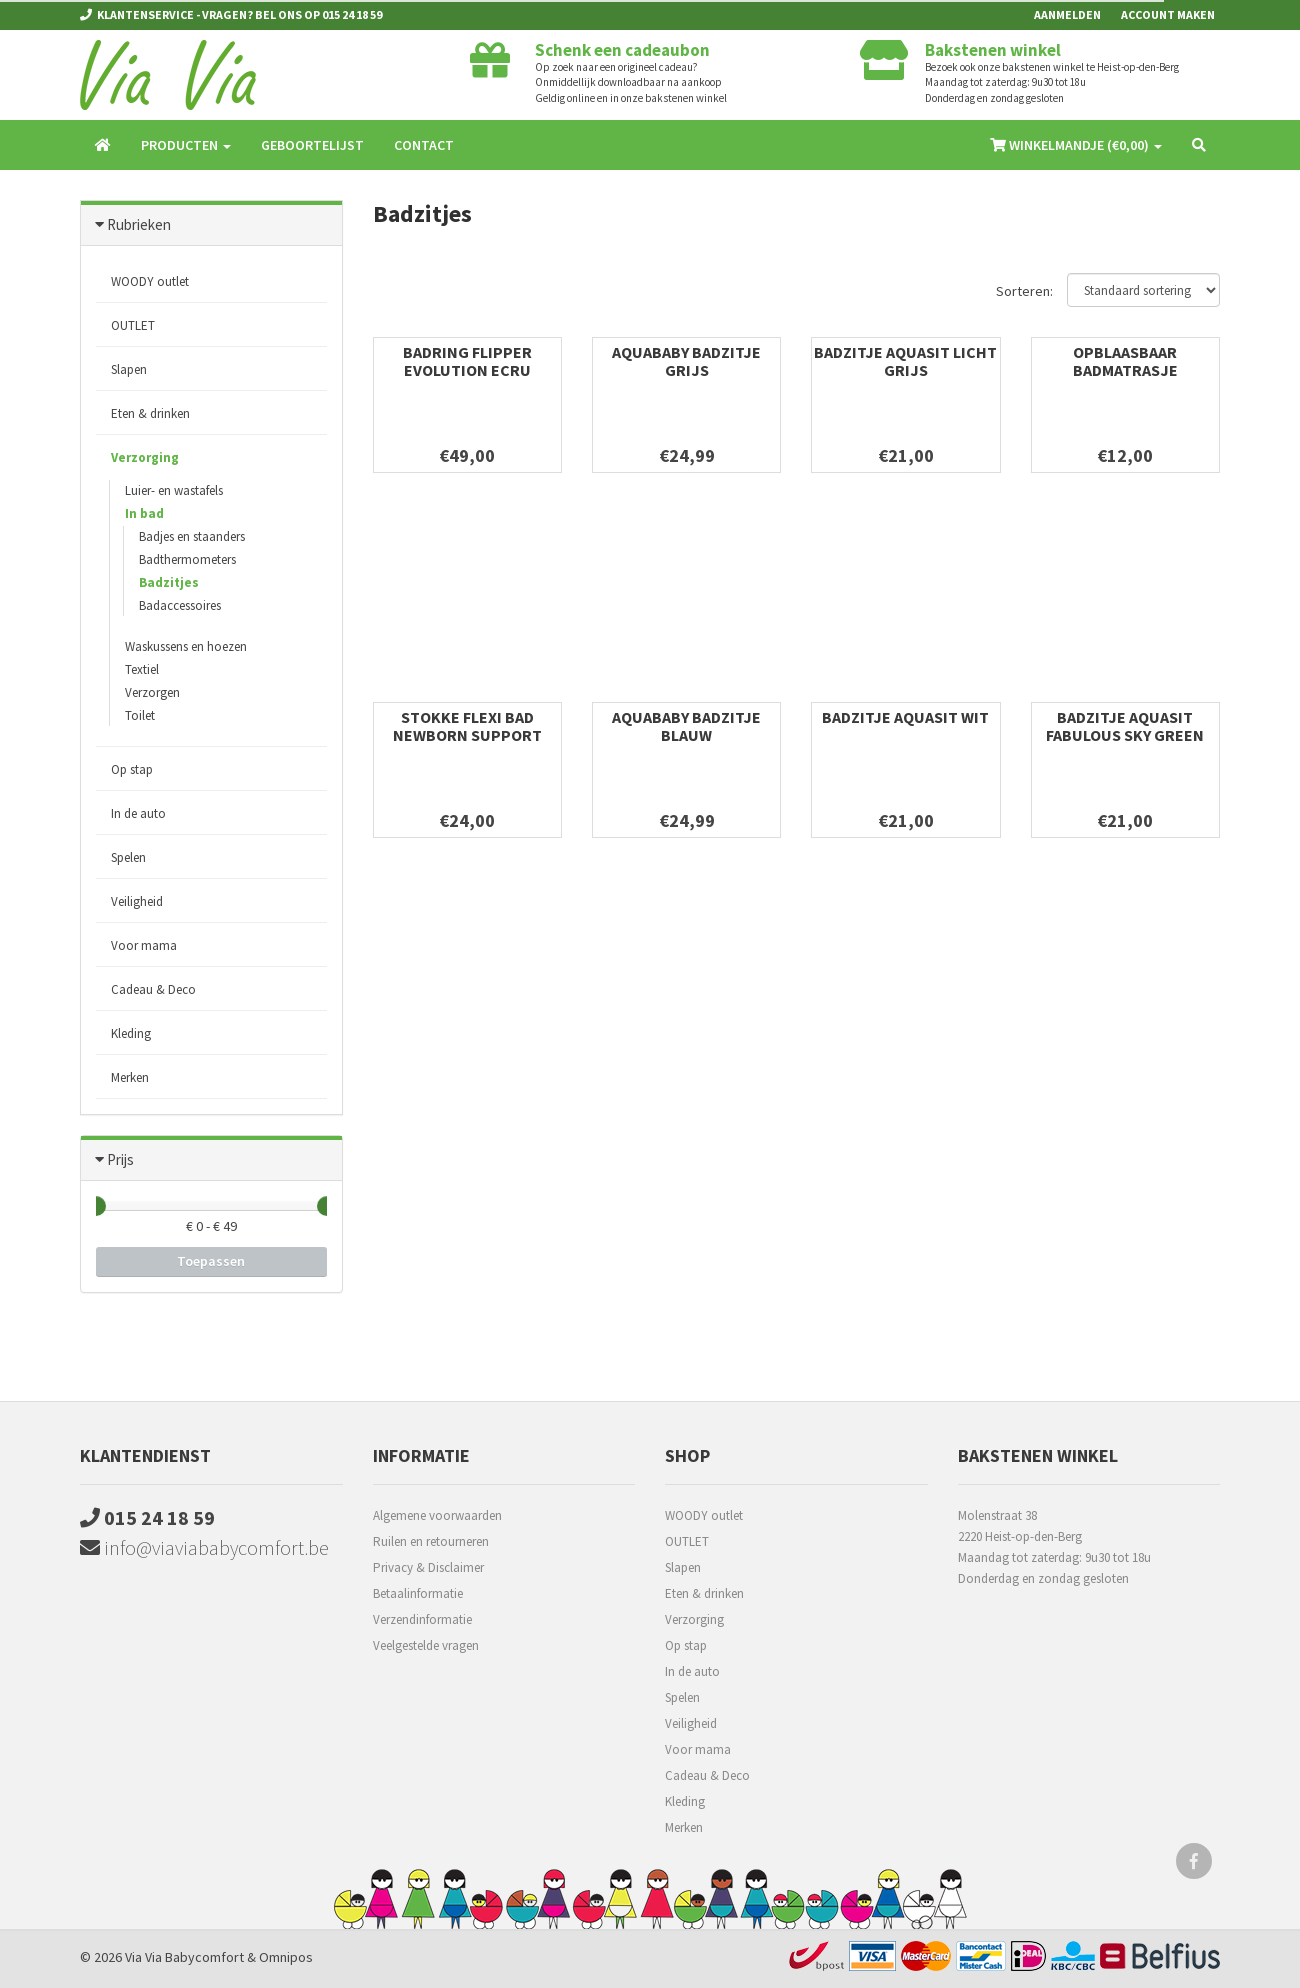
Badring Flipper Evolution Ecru (467, 361)
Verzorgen (152, 692)
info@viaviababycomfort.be (204, 1547)
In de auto (138, 813)
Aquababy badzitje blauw (686, 726)
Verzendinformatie (422, 1619)
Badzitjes (169, 582)
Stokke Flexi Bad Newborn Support (467, 726)
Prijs (120, 1159)
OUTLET (133, 325)
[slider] (96, 1206)
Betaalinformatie (418, 1593)
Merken (130, 1077)
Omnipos (286, 1957)
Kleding (131, 1033)
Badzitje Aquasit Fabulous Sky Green (1125, 726)
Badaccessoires (180, 605)
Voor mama (144, 945)
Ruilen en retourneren (431, 1541)
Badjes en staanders (192, 536)
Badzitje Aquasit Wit (905, 717)
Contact (424, 145)
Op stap (132, 769)
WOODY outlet (150, 281)
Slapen (129, 369)
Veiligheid (137, 901)
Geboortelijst (312, 145)
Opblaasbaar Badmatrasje (1125, 361)
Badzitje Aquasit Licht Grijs (905, 361)
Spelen (128, 857)
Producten (186, 145)
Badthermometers (187, 559)
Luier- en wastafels (174, 490)
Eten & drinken (150, 413)
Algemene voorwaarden (437, 1515)
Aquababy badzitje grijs (686, 361)
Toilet (140, 715)
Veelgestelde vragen (426, 1645)
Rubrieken (139, 224)
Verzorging (145, 457)
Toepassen (211, 1261)
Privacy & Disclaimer (428, 1567)
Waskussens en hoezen (186, 646)
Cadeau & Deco (153, 989)
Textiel (142, 669)
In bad (144, 513)
